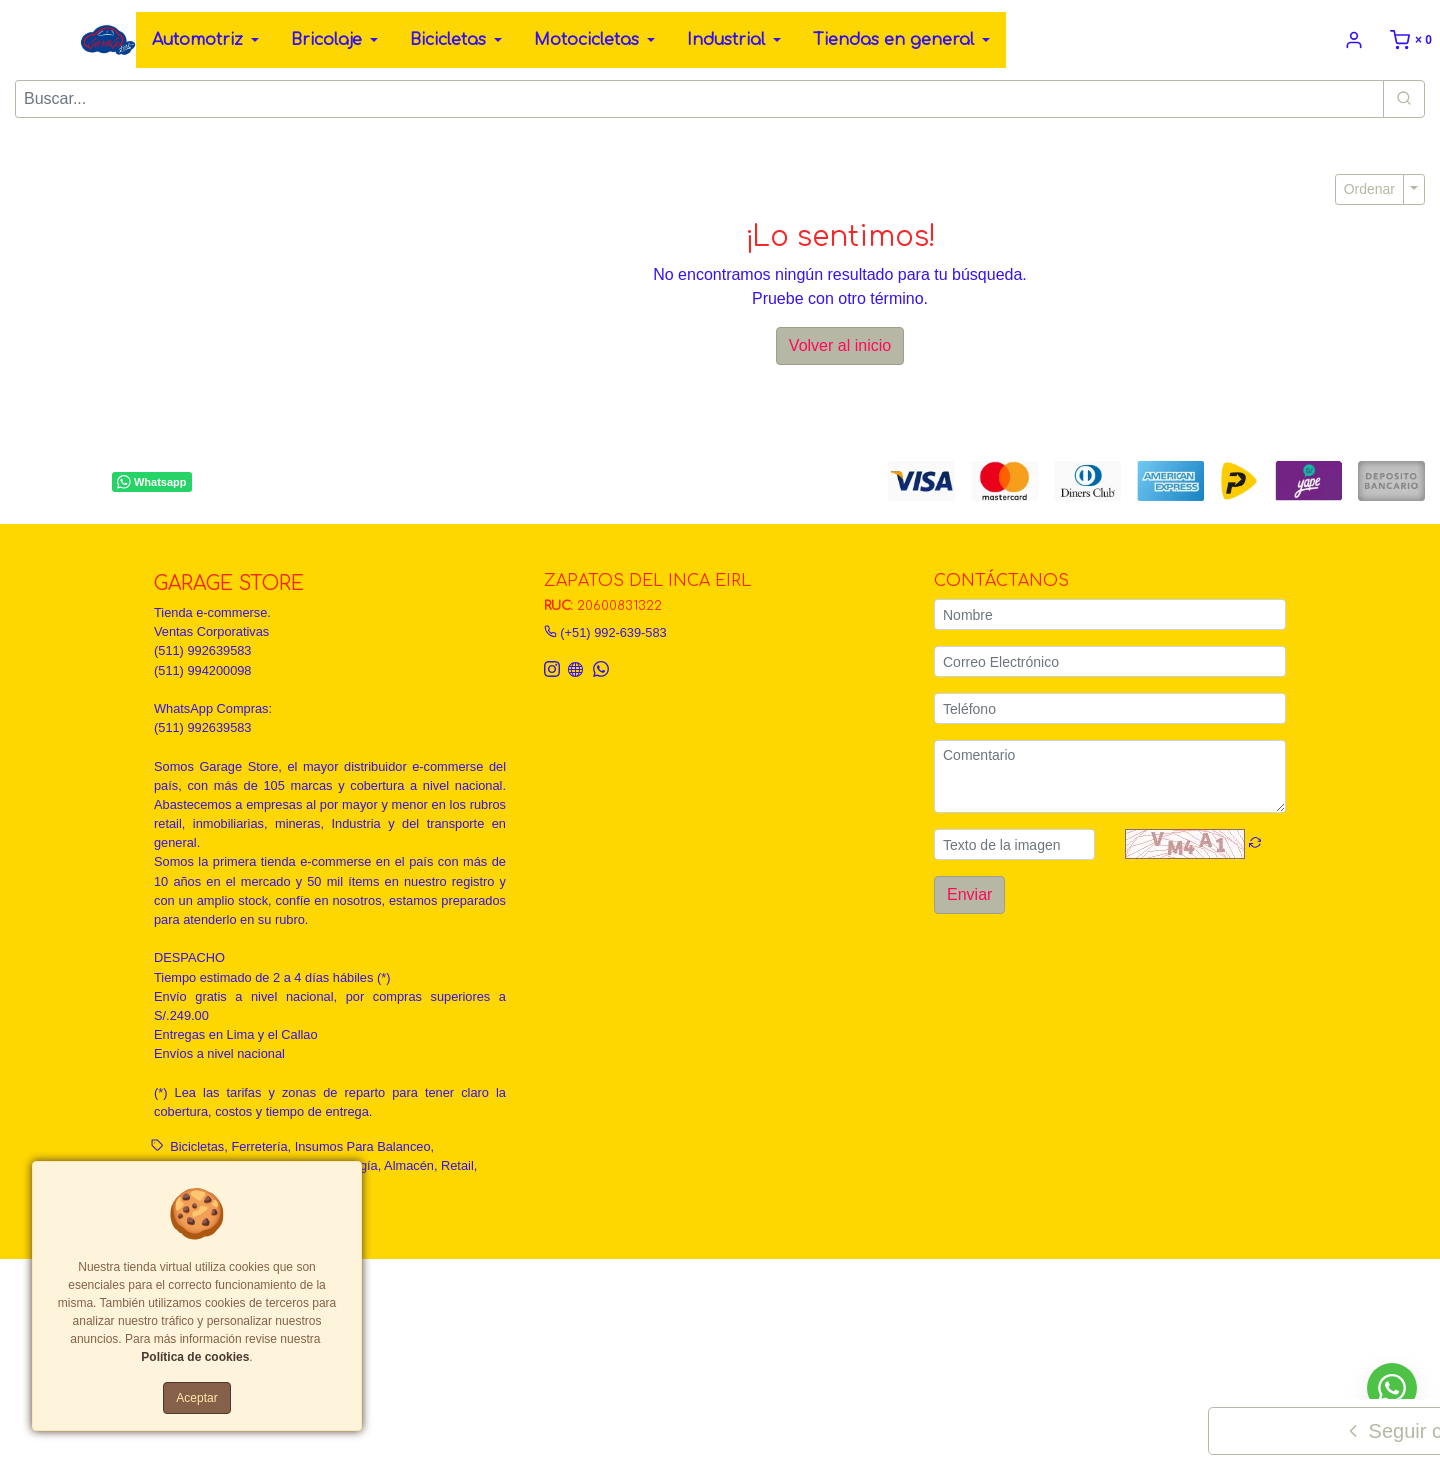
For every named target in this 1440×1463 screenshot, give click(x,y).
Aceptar (196, 1398)
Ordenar (1369, 189)
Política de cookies (195, 1357)
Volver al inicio (840, 345)
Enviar (969, 894)
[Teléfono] (1110, 708)
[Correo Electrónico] (1110, 661)
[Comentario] (1110, 776)
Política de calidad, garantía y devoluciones (853, 1287)
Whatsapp (151, 482)
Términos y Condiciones (513, 1287)
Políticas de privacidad (655, 1287)
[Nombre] (1110, 614)
